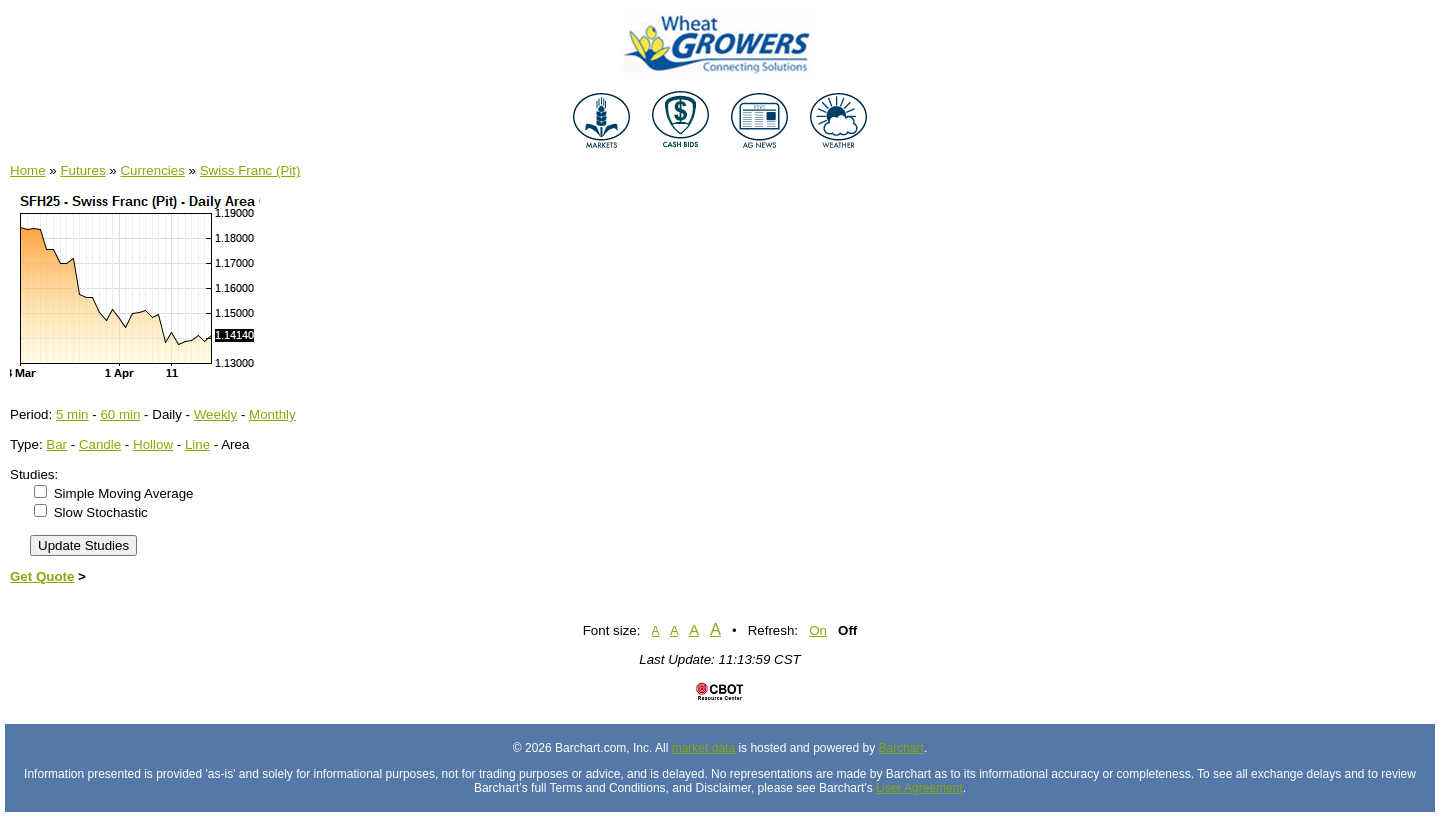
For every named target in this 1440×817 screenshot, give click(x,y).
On (818, 630)
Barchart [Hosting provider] (901, 748)
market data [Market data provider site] (703, 748)
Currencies (152, 170)
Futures (82, 170)
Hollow (153, 444)
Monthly (272, 414)
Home (28, 170)
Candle (100, 444)
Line (197, 444)
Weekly (215, 414)
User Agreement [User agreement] (919, 788)
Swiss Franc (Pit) (250, 170)
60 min (120, 414)
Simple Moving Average (124, 493)
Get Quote (42, 576)
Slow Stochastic (101, 512)
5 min (72, 414)
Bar (56, 444)
